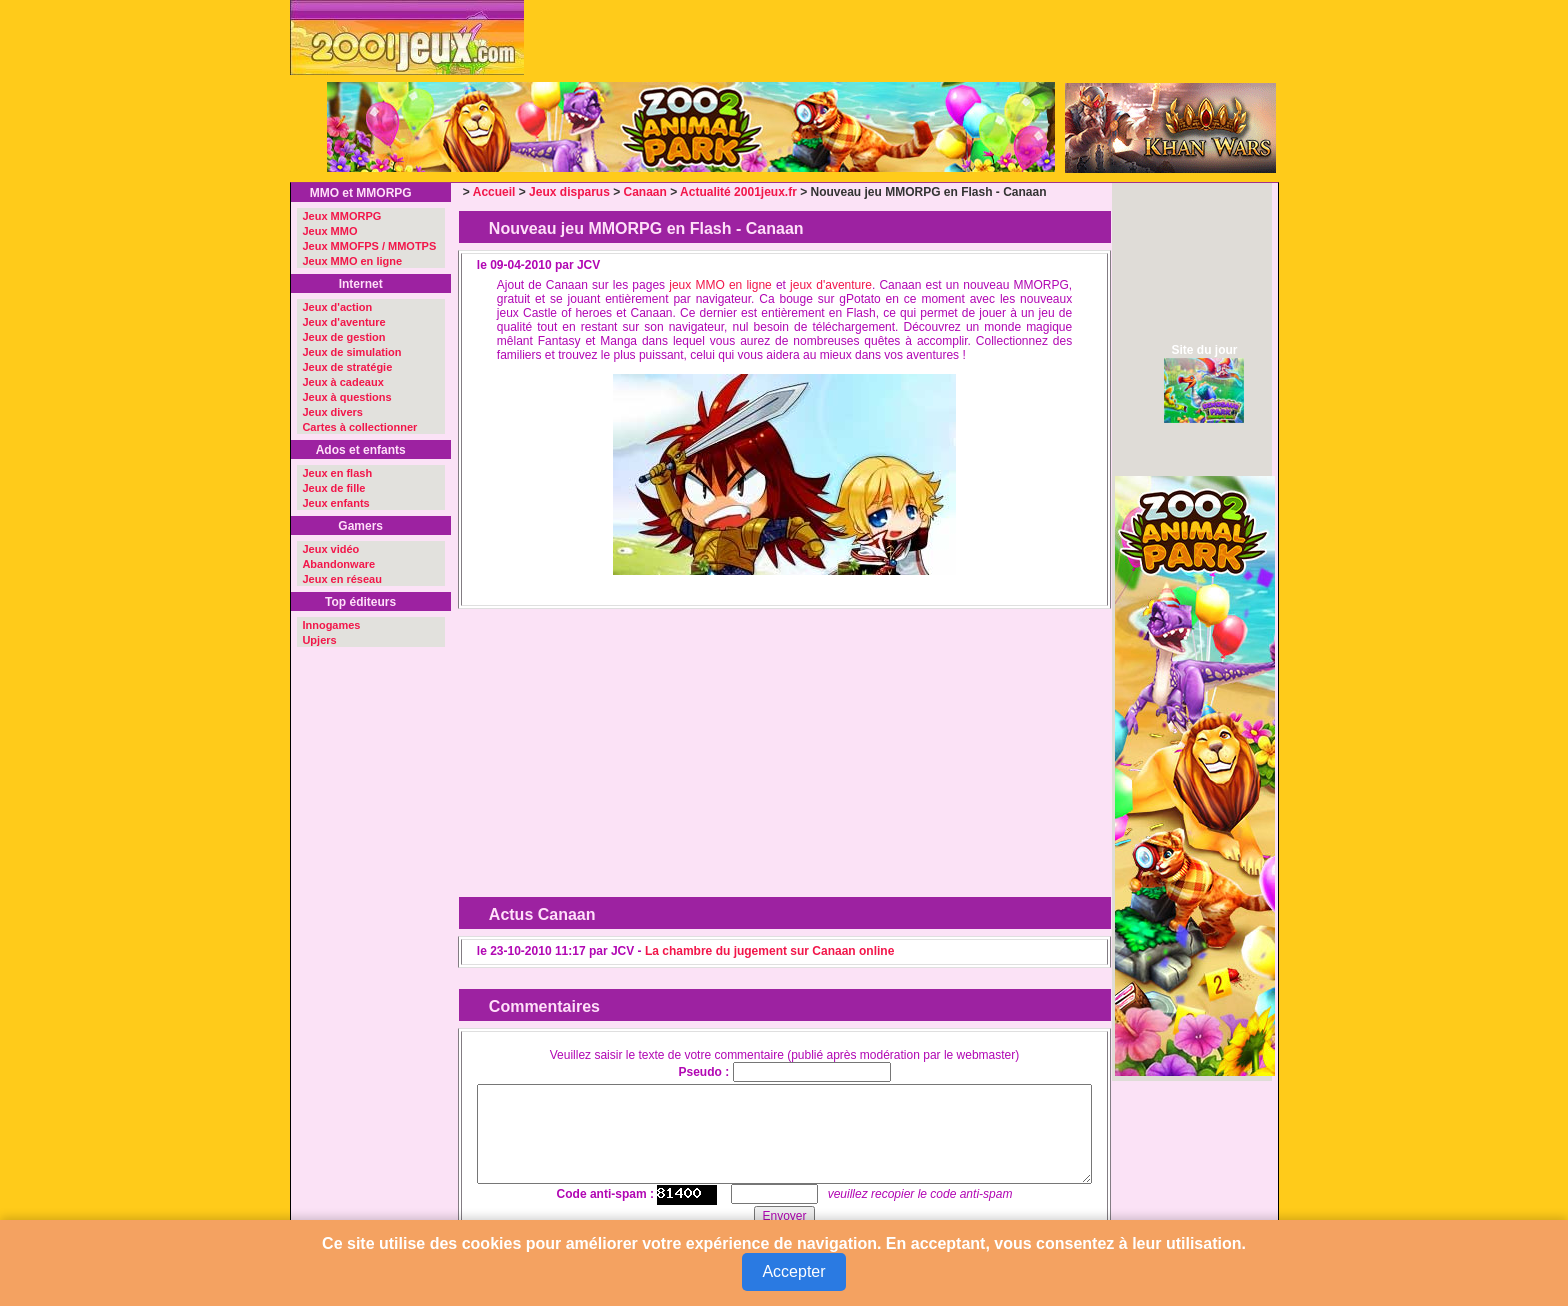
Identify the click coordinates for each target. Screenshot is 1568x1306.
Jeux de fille (333, 488)
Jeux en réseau (342, 579)
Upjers (319, 640)
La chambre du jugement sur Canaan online (769, 951)
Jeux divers (332, 412)
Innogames (331, 625)
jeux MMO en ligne (720, 285)
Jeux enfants (335, 503)
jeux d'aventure (831, 285)
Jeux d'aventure (343, 322)
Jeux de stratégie (347, 367)
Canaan (645, 192)
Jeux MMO (329, 231)
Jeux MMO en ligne (352, 261)
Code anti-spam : (605, 1194)
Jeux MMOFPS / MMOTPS (369, 246)
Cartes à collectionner (359, 427)
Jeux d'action (337, 307)
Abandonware (338, 564)
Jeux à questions (346, 397)
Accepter (793, 1271)
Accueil (494, 192)
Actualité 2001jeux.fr (738, 192)
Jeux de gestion (343, 337)
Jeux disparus (569, 192)
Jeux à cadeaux (342, 382)
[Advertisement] (623, 741)
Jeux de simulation (351, 352)
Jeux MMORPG (341, 216)
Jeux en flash (337, 473)
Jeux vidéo (330, 549)
